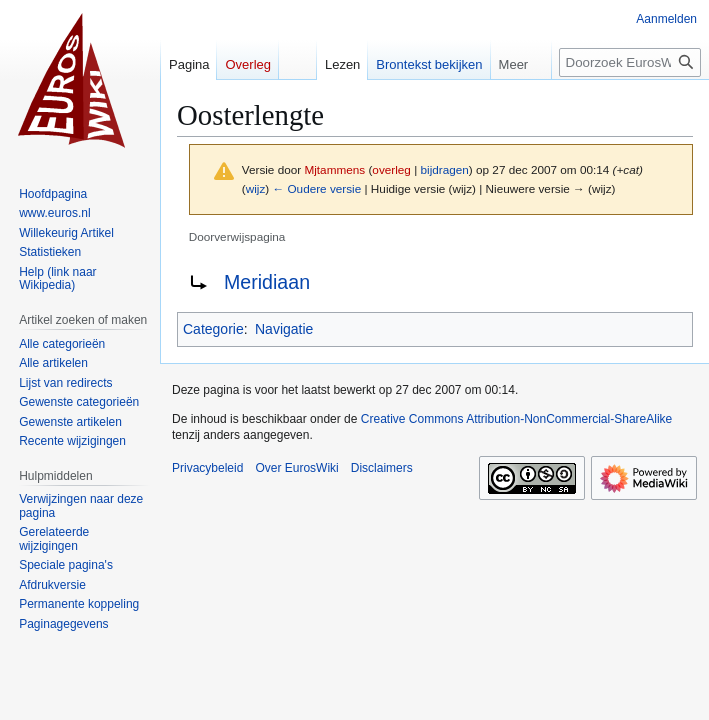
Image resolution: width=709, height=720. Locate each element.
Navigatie (284, 329)
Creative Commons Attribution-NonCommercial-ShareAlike (516, 419)
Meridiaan (267, 282)
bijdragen (445, 169)
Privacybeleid (207, 468)
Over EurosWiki (296, 468)
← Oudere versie (316, 188)
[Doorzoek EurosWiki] (630, 62)
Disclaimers (382, 468)
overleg (391, 169)
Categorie (213, 329)
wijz (256, 188)
